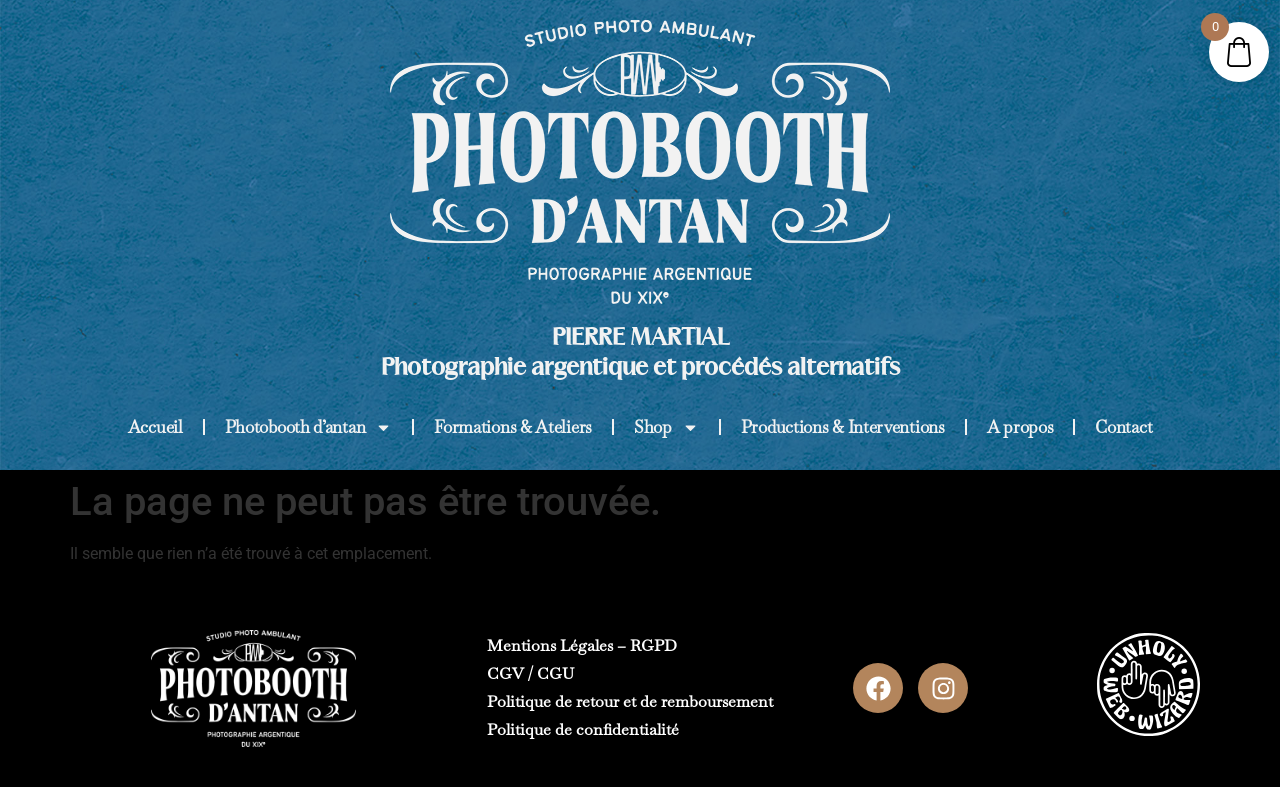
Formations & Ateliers (513, 427)
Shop (666, 427)
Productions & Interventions (843, 427)
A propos (1020, 427)
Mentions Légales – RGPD (582, 645)
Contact (1123, 427)
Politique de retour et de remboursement (630, 701)
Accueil (155, 427)
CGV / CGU (530, 673)
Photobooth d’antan (309, 427)
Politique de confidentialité (583, 729)
